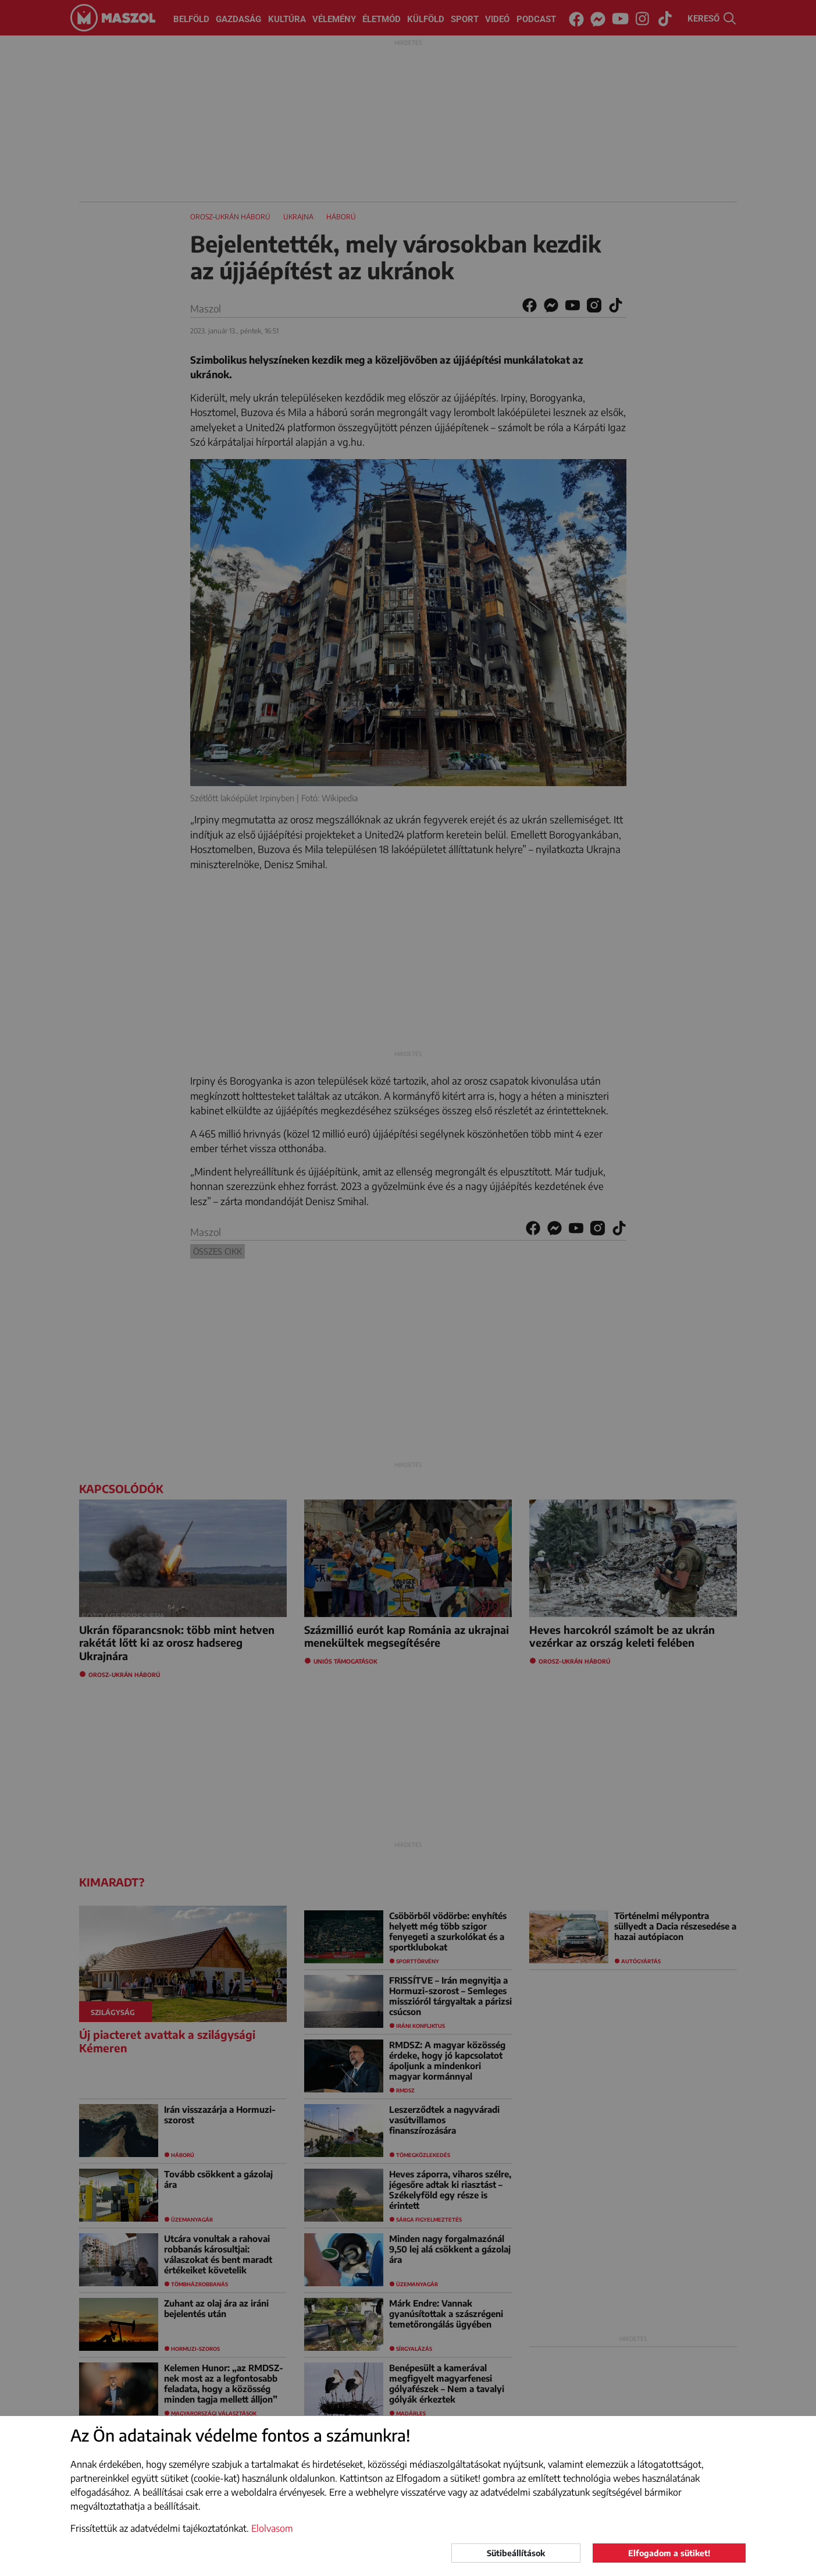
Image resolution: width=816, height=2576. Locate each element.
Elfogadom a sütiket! (669, 2553)
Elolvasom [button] (272, 2528)
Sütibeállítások (516, 2553)
